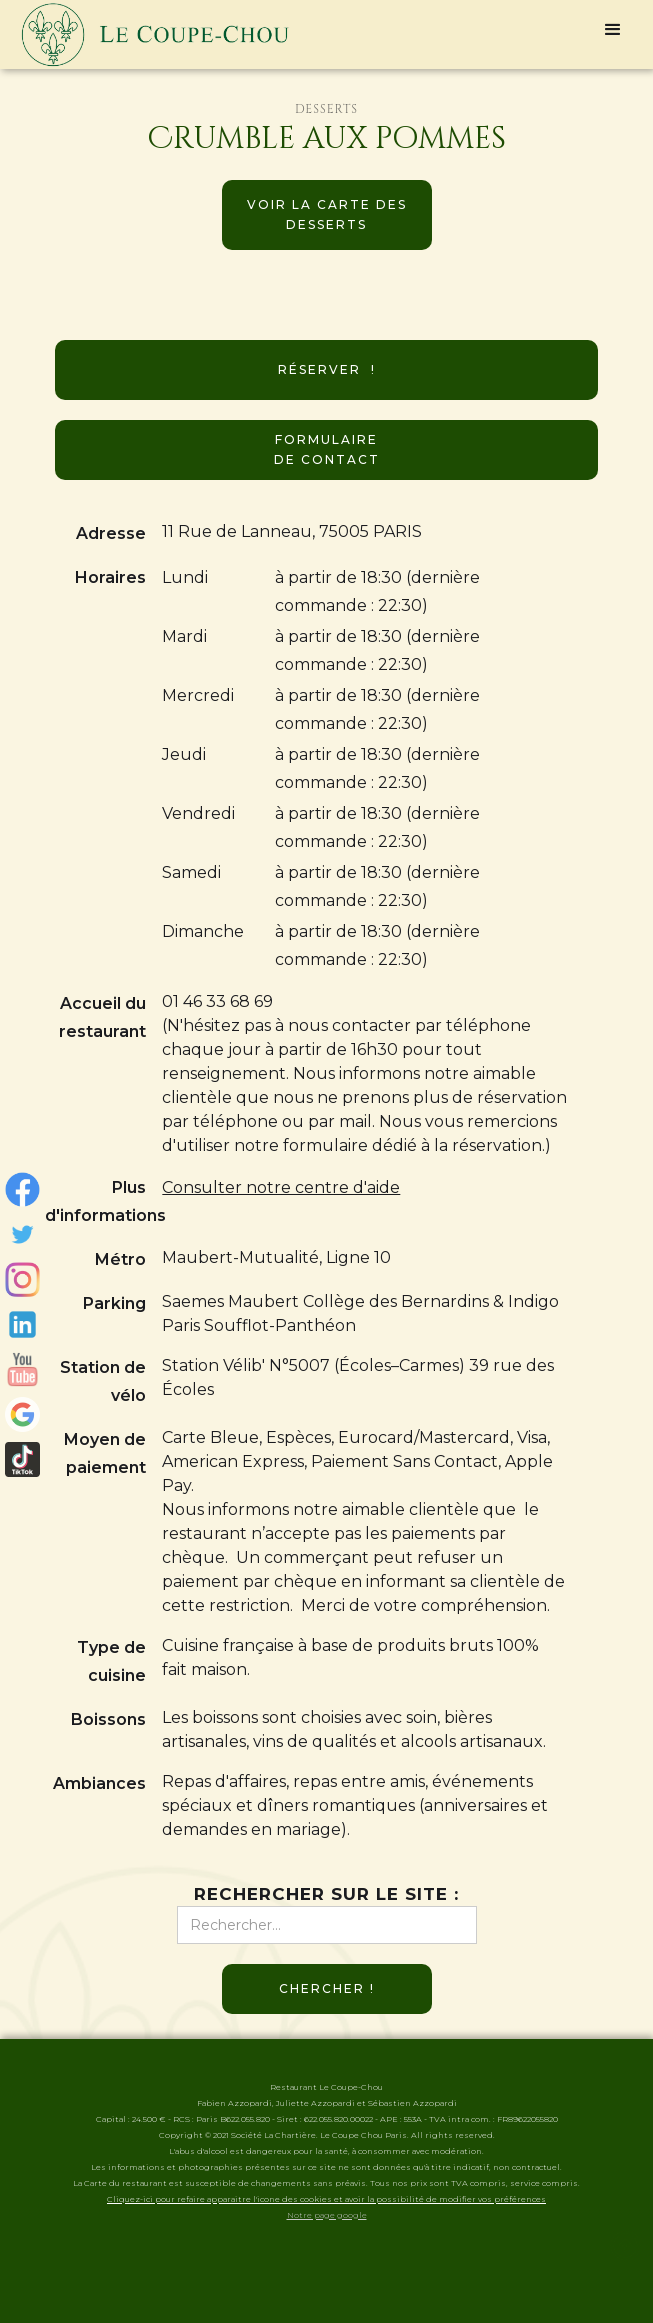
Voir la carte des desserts (327, 214)
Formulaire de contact (327, 449)
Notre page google (327, 2215)
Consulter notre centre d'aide (281, 1187)
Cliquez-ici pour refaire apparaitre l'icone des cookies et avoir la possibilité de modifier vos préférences (326, 2199)
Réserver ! (327, 369)
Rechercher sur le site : (326, 1894)
